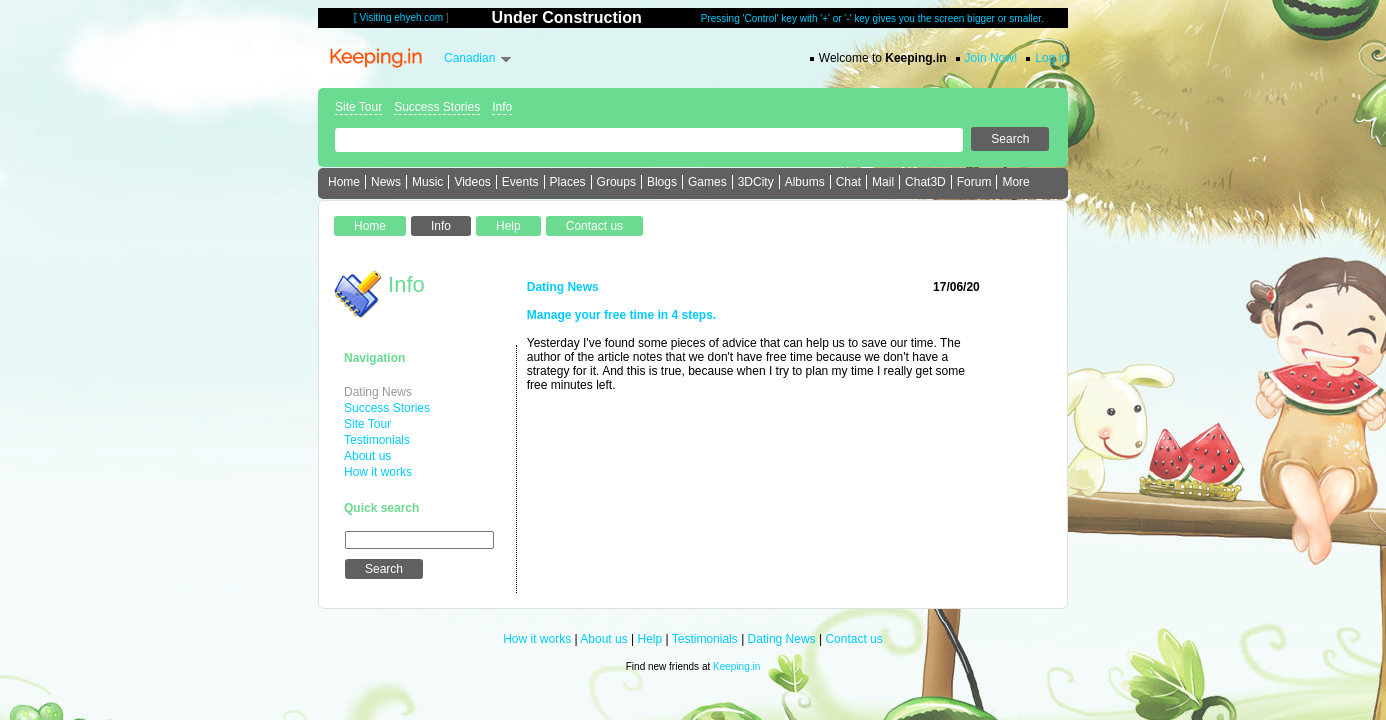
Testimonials (377, 440)
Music (427, 182)
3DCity (756, 182)
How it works (378, 472)
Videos (472, 182)
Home (344, 182)
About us (367, 456)
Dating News (378, 392)
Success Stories (437, 107)
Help (650, 639)
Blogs (662, 182)
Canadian (469, 58)
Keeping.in (736, 666)
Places (568, 182)
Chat (848, 182)
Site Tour (358, 107)
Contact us (853, 639)
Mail (883, 182)
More (1015, 182)
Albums (805, 182)
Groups (616, 182)
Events (520, 182)
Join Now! (991, 58)
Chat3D (925, 182)
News (386, 182)
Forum (974, 182)
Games (707, 182)
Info (502, 107)
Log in (1051, 58)
